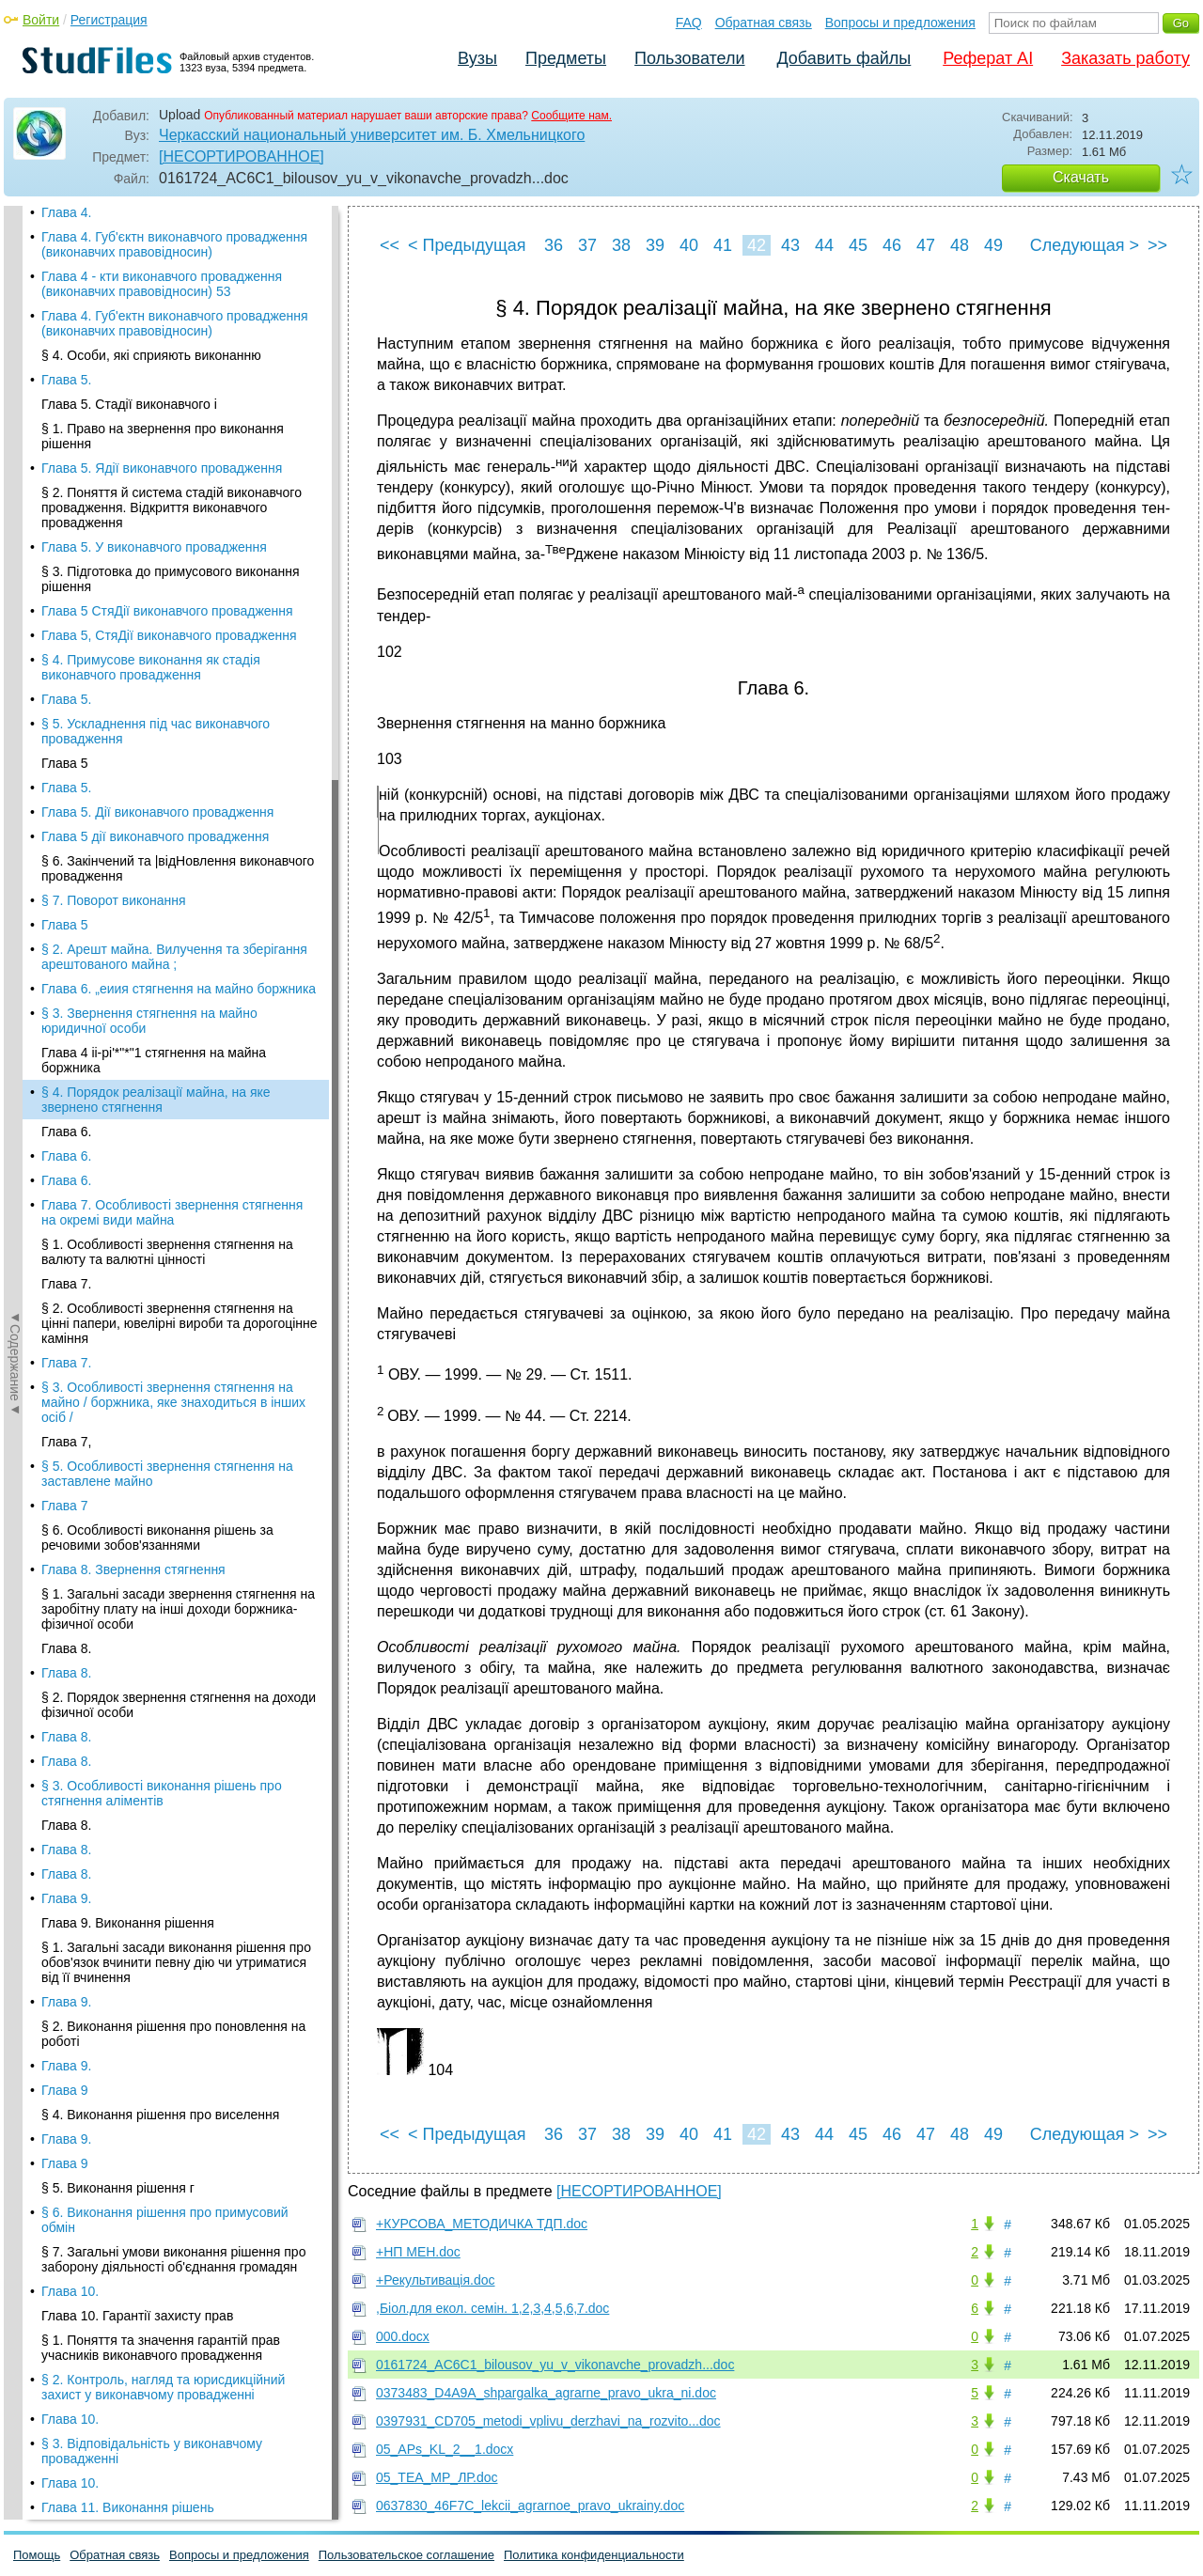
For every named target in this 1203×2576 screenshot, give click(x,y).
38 (621, 245)
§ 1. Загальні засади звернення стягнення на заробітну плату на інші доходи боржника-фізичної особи (178, 778)
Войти (41, 19)
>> (1157, 245)
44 (824, 245)
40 (689, 245)
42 (756, 245)
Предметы (565, 58)
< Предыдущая (467, 245)
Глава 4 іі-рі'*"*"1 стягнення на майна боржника (153, 229)
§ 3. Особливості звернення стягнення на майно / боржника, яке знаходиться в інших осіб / (173, 571)
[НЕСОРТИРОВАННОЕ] (241, 156)
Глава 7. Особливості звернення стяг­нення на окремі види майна (172, 382)
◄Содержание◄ (15, 534)
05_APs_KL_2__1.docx (444, 2449)
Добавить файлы (843, 58)
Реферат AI (988, 58)
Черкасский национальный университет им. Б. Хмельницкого (372, 135)
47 (925, 245)
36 (553, 245)
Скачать (1081, 177)
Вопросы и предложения (900, 22)
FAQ (689, 22)
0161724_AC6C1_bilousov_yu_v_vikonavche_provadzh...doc (555, 2364)
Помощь (36, 2555)
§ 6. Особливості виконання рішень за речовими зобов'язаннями (157, 707)
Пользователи (689, 58)
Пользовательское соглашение (406, 2555)
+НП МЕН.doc (418, 2251)
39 (655, 245)
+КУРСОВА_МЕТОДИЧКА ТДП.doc (481, 2223)
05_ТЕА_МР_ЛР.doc (437, 2477)
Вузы (477, 58)
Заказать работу (1125, 58)
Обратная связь (763, 22)
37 (587, 245)
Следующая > (1084, 245)
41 (722, 245)
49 (993, 245)
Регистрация (109, 19)
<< (389, 245)
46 (892, 245)
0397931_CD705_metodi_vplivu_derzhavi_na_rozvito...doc (548, 2420)
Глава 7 (64, 674)
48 (959, 245)
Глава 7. (66, 453)
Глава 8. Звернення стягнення (133, 738)
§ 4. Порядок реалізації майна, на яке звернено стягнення (156, 269)
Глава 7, (66, 610)
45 (858, 245)
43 (790, 245)
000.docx (403, 2336)
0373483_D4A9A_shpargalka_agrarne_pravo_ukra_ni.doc (546, 2392)
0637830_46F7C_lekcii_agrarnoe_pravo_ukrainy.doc (530, 2505)
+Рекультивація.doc (435, 2279)
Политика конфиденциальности (594, 2555)
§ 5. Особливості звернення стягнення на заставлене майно (167, 643)
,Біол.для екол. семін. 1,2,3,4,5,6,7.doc (492, 2308)
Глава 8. (66, 817)
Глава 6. (66, 300)
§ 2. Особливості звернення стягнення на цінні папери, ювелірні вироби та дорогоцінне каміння (179, 492)
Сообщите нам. (571, 115)
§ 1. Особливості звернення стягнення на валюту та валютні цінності (167, 421)
